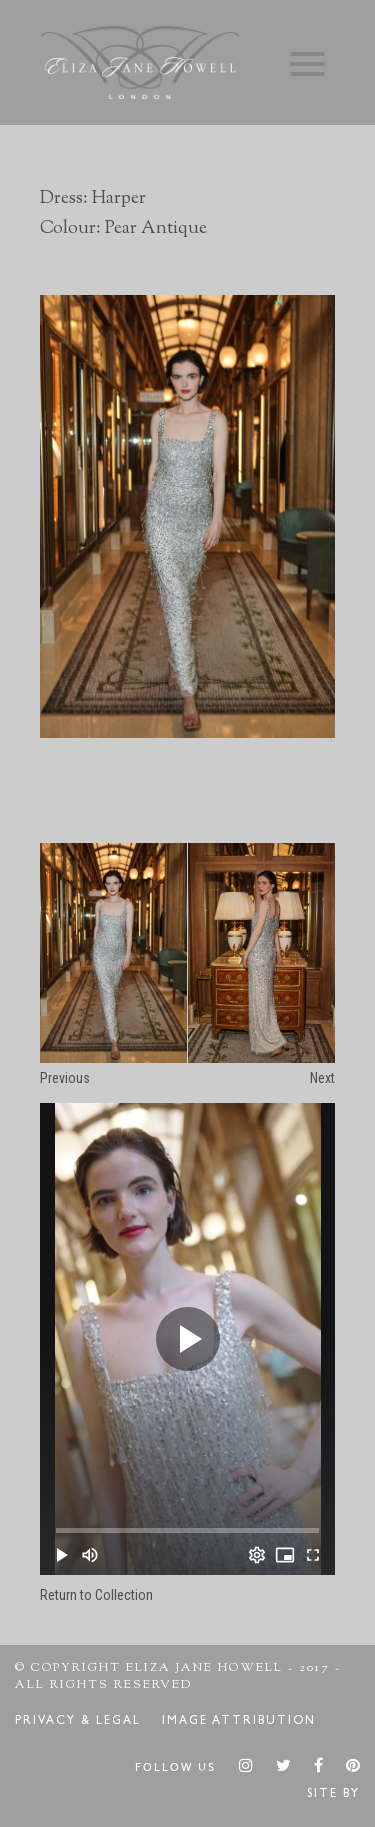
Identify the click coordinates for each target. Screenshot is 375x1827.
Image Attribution (239, 1722)
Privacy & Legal (78, 1722)
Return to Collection (96, 1595)
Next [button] (322, 1078)
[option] (187, 516)
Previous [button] (65, 1078)
